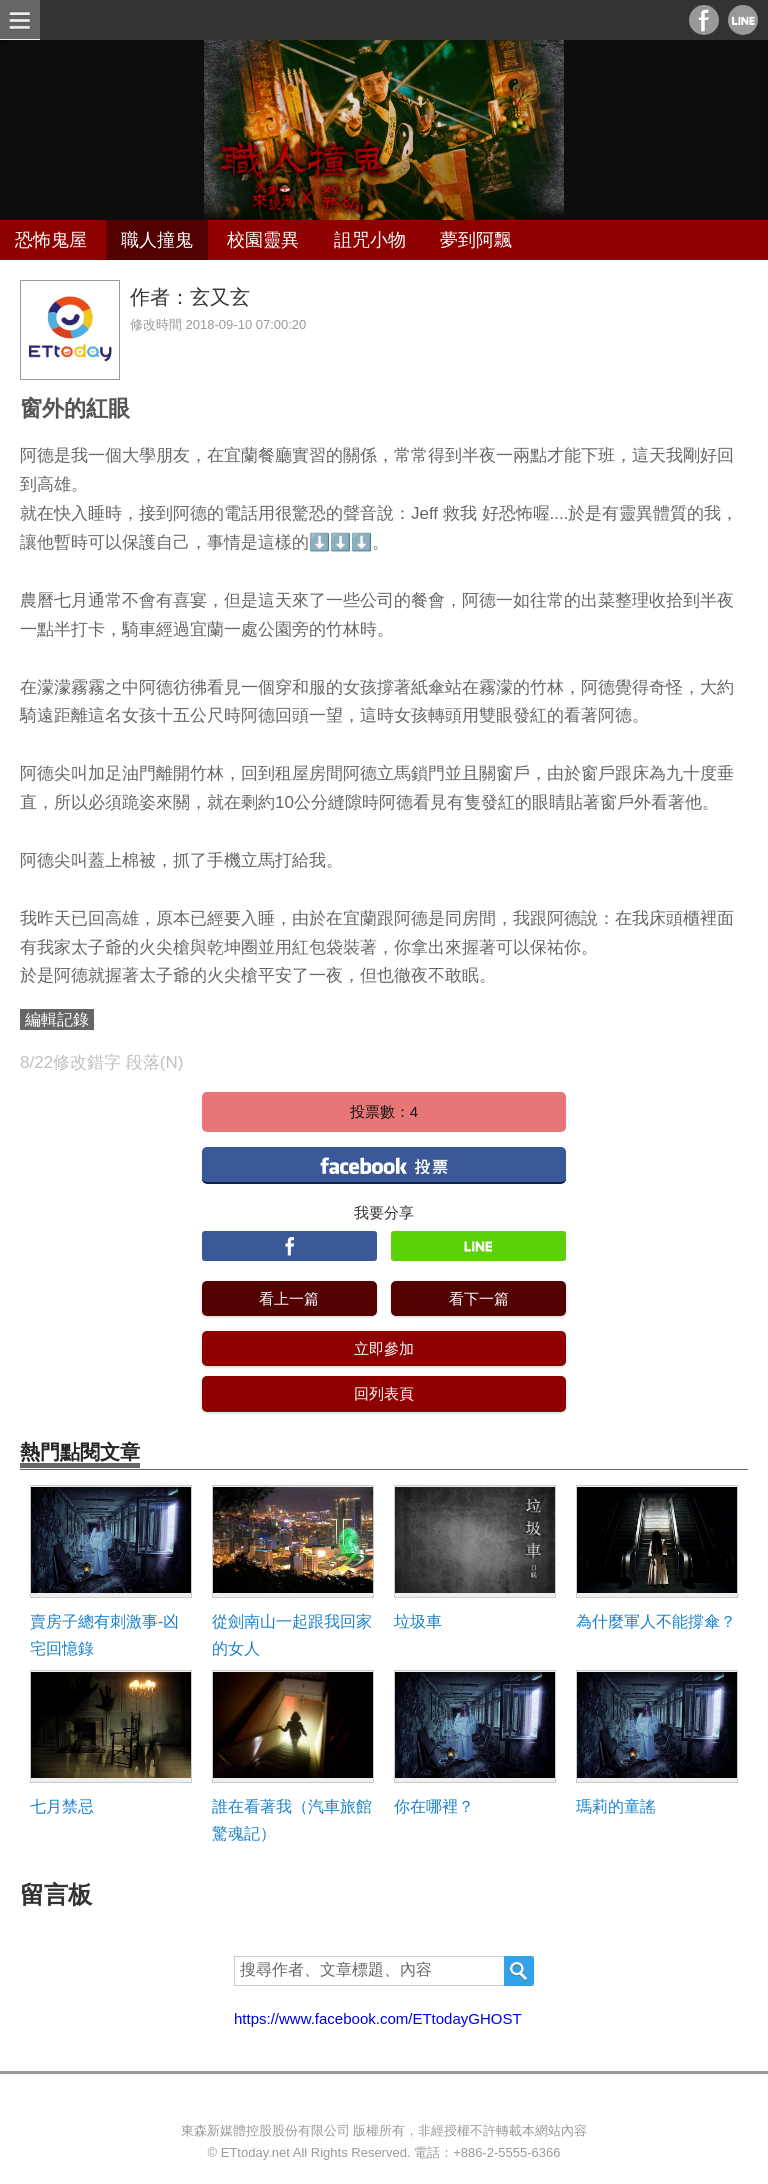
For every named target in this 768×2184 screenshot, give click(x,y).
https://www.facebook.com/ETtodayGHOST (378, 2018)
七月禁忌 (62, 1806)
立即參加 (384, 1348)
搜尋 (519, 1971)
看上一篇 (289, 1298)
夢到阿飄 (476, 240)
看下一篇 (479, 1298)
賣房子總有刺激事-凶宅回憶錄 (104, 1635)
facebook (384, 1164)
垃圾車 (418, 1621)
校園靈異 (263, 240)
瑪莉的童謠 (616, 1806)
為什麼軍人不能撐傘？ (656, 1621)
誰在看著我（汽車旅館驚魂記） (292, 1820)
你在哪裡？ (434, 1806)
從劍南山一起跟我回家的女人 (292, 1635)
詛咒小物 (370, 240)
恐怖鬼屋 (51, 240)
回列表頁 (384, 1393)
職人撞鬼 (157, 240)
